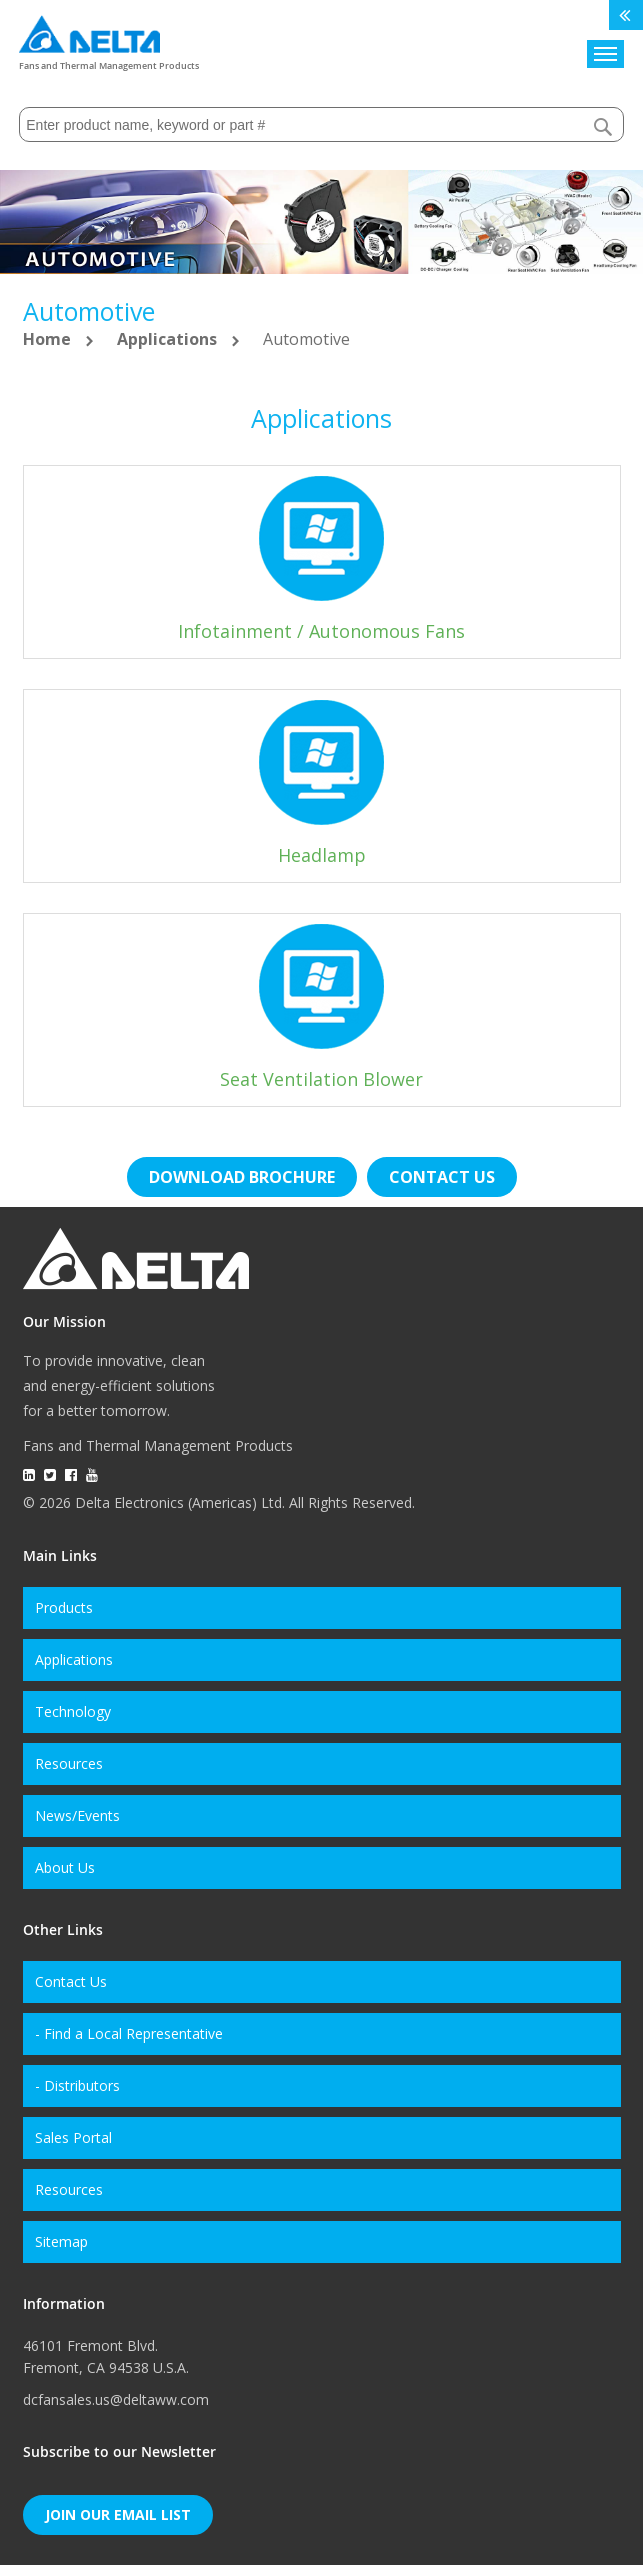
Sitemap (61, 2241)
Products (64, 1607)
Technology (73, 1711)
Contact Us (71, 1981)
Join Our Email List (118, 2514)
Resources (69, 1763)
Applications (169, 339)
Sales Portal (73, 2137)
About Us (65, 1867)
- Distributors (77, 2085)
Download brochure (242, 1177)
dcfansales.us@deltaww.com (116, 2399)
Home (49, 339)
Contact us (442, 1177)
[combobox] (321, 124)
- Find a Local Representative (129, 2033)
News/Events (77, 1815)
